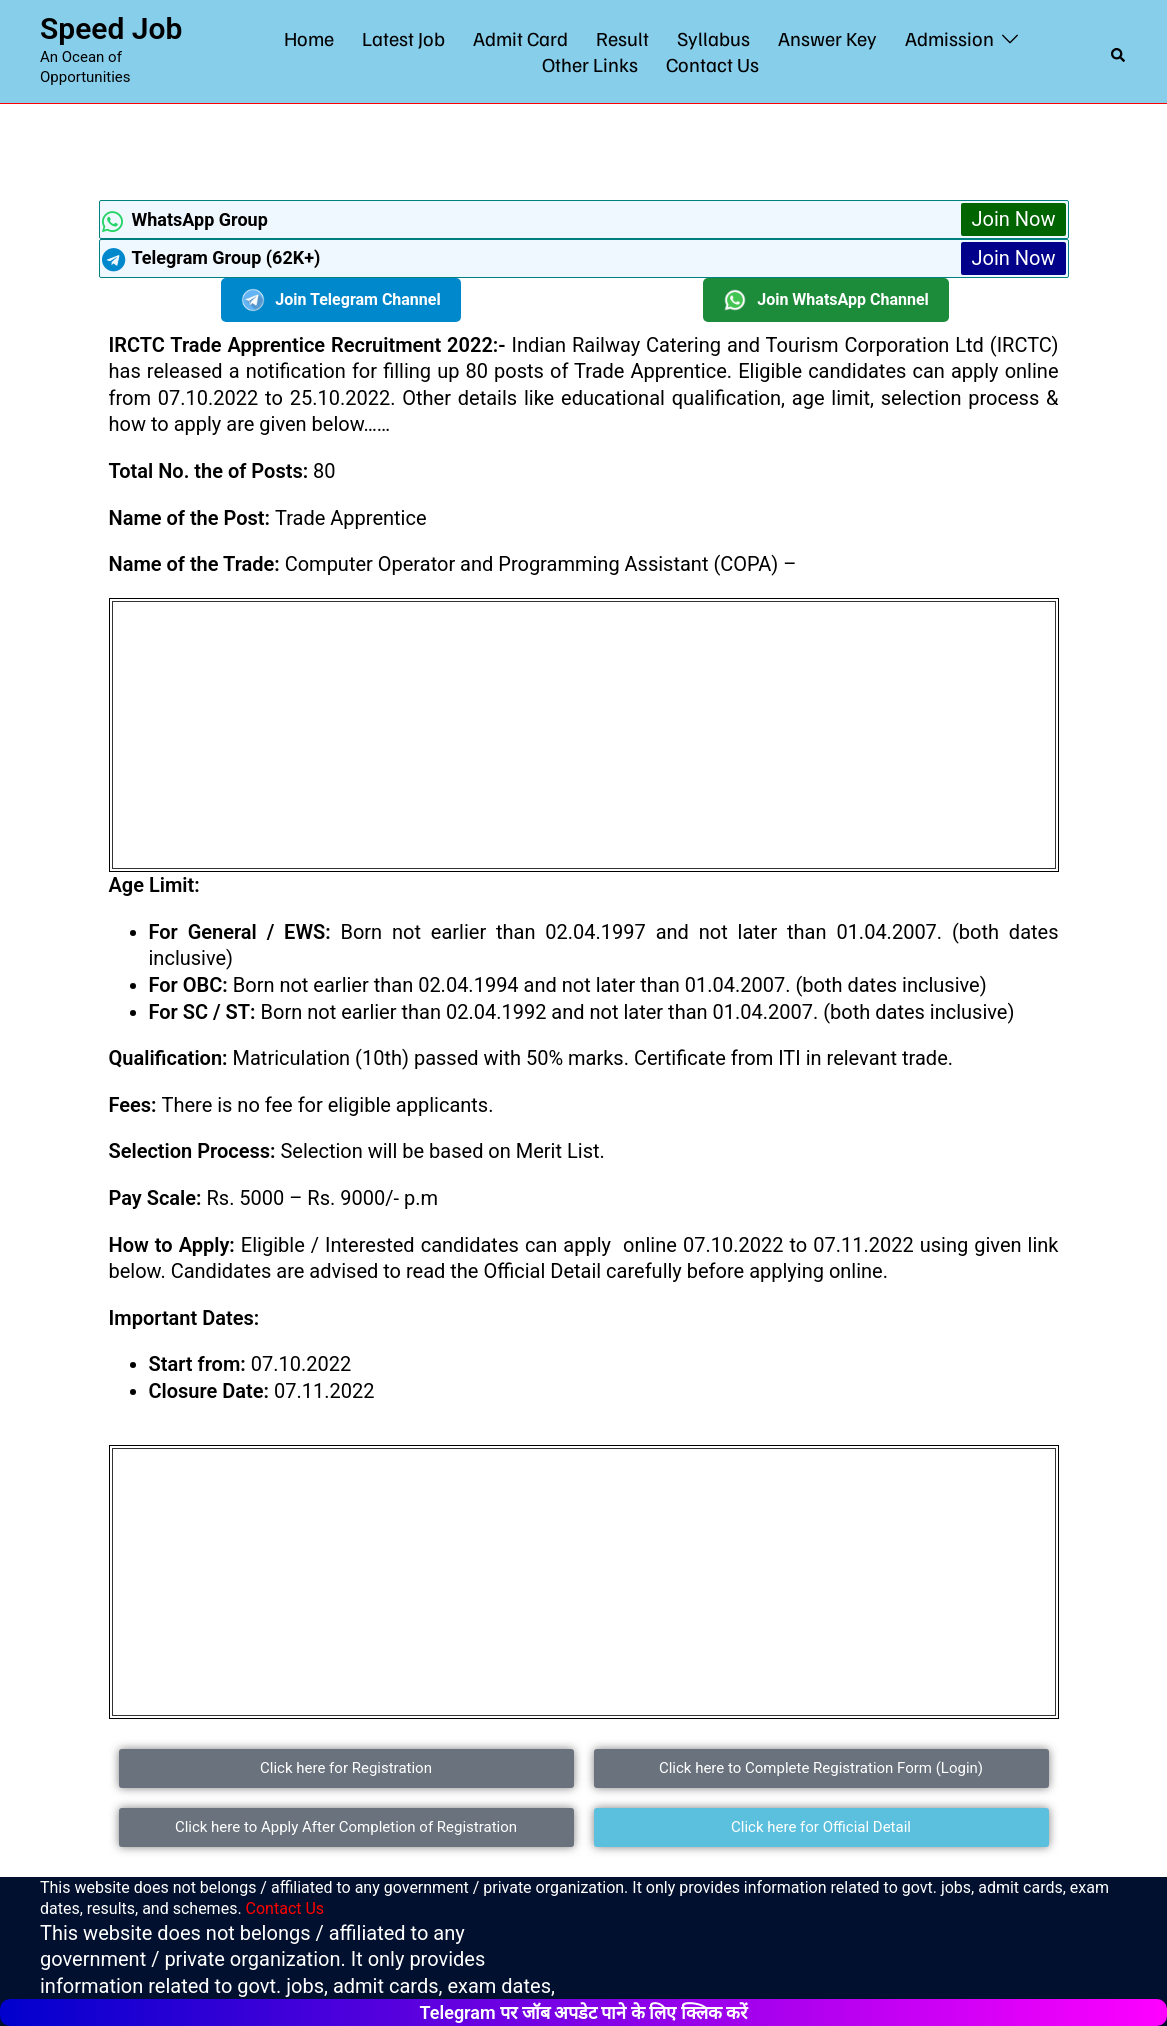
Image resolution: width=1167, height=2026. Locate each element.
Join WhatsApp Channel (826, 300)
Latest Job (403, 38)
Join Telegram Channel (340, 300)
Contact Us (712, 64)
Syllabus (713, 38)
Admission (949, 38)
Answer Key (827, 38)
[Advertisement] (584, 149)
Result (622, 38)
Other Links (590, 64)
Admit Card (520, 38)
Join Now (1013, 219)
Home (309, 38)
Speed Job (111, 28)
